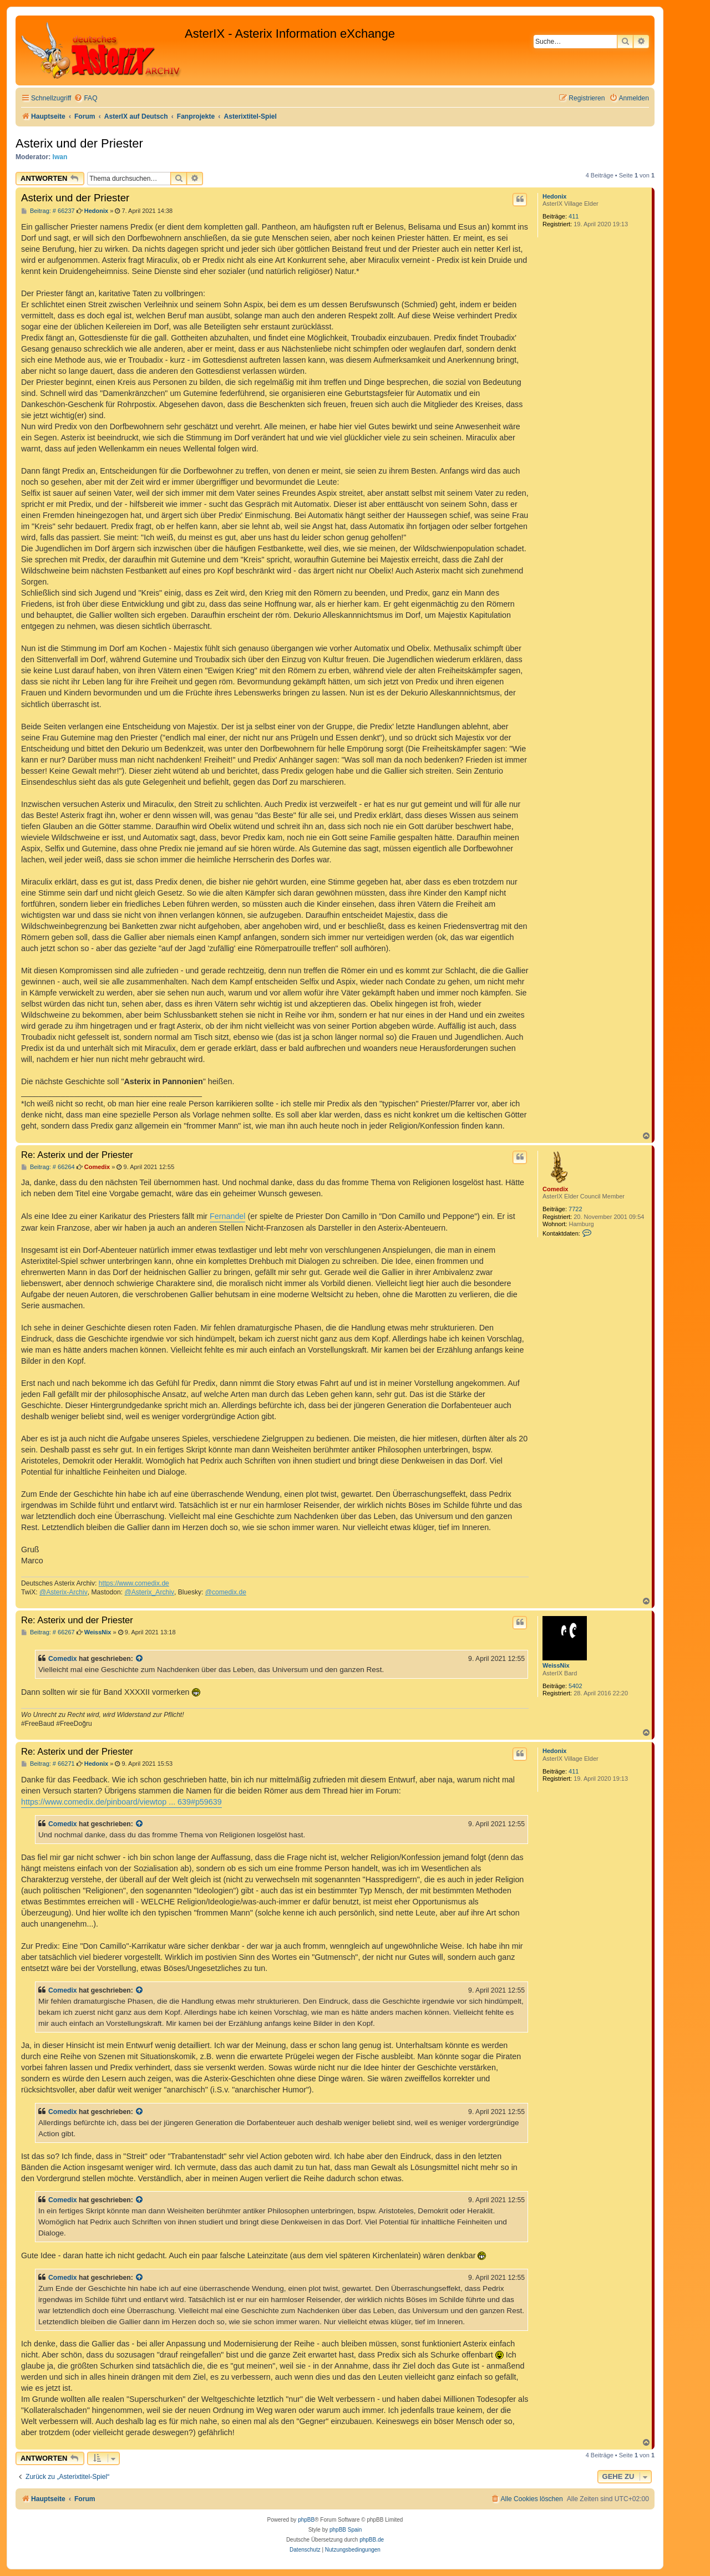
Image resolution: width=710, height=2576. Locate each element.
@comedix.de (225, 1592)
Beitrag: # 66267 (48, 1632)
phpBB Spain (345, 2530)
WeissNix (556, 1665)
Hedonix (554, 196)
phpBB (306, 2520)
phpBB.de (371, 2540)
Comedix (555, 1189)
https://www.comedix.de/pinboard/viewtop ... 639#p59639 (121, 1801)
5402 (575, 1686)
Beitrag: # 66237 (48, 211)
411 (574, 216)
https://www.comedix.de (134, 1583)
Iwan (60, 157)
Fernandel (227, 1216)
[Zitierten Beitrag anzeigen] (140, 1658)
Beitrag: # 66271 (48, 1763)
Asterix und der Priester (79, 143)
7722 (575, 1209)
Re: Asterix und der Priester (77, 1155)
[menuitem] (85, 98)
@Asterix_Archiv (149, 1592)
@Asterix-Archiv (63, 1592)
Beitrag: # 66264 (48, 1167)
